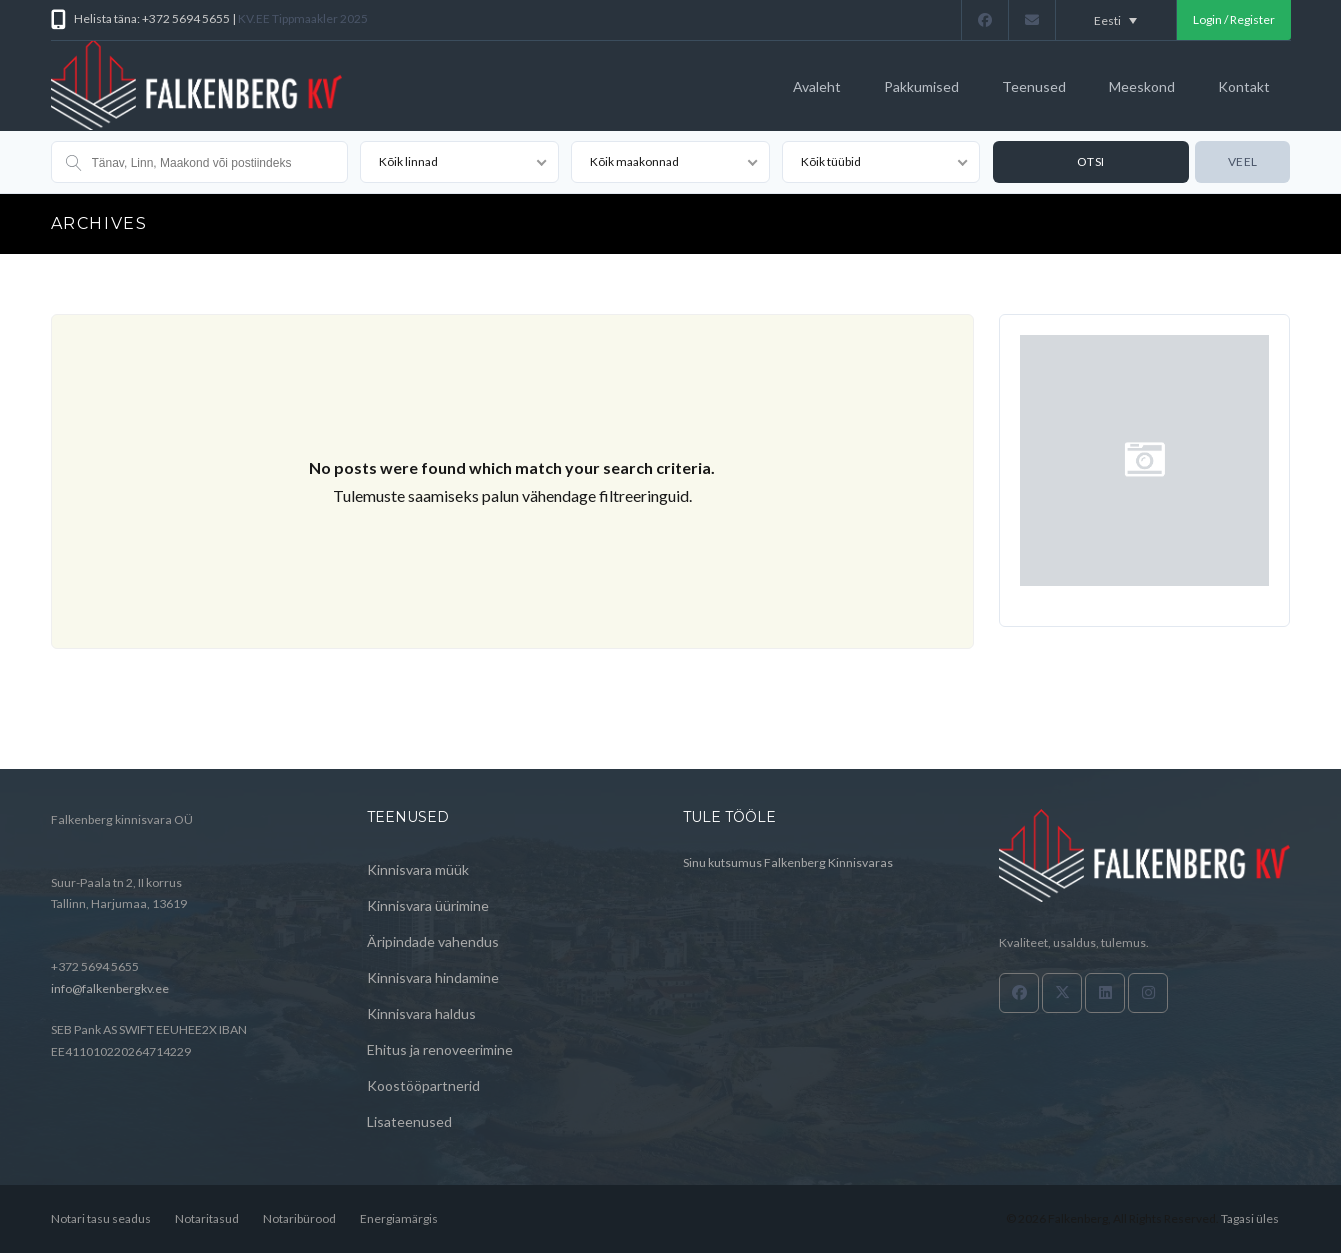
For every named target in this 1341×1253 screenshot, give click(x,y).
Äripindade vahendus (433, 941)
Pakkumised (921, 86)
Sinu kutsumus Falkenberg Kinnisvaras (788, 862)
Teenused (1034, 86)
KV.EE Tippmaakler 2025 (303, 18)
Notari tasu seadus (101, 1218)
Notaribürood (299, 1218)
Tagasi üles (1250, 1218)
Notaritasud (207, 1218)
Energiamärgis (399, 1218)
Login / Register (1234, 19)
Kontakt (1244, 86)
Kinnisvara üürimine (428, 905)
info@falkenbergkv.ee (110, 988)
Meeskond (1142, 86)
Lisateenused (409, 1121)
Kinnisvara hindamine (433, 977)
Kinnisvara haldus (421, 1013)
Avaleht (817, 86)
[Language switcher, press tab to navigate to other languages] (1116, 19)
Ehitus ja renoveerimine (440, 1049)
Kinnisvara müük (418, 869)
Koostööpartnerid (423, 1085)
